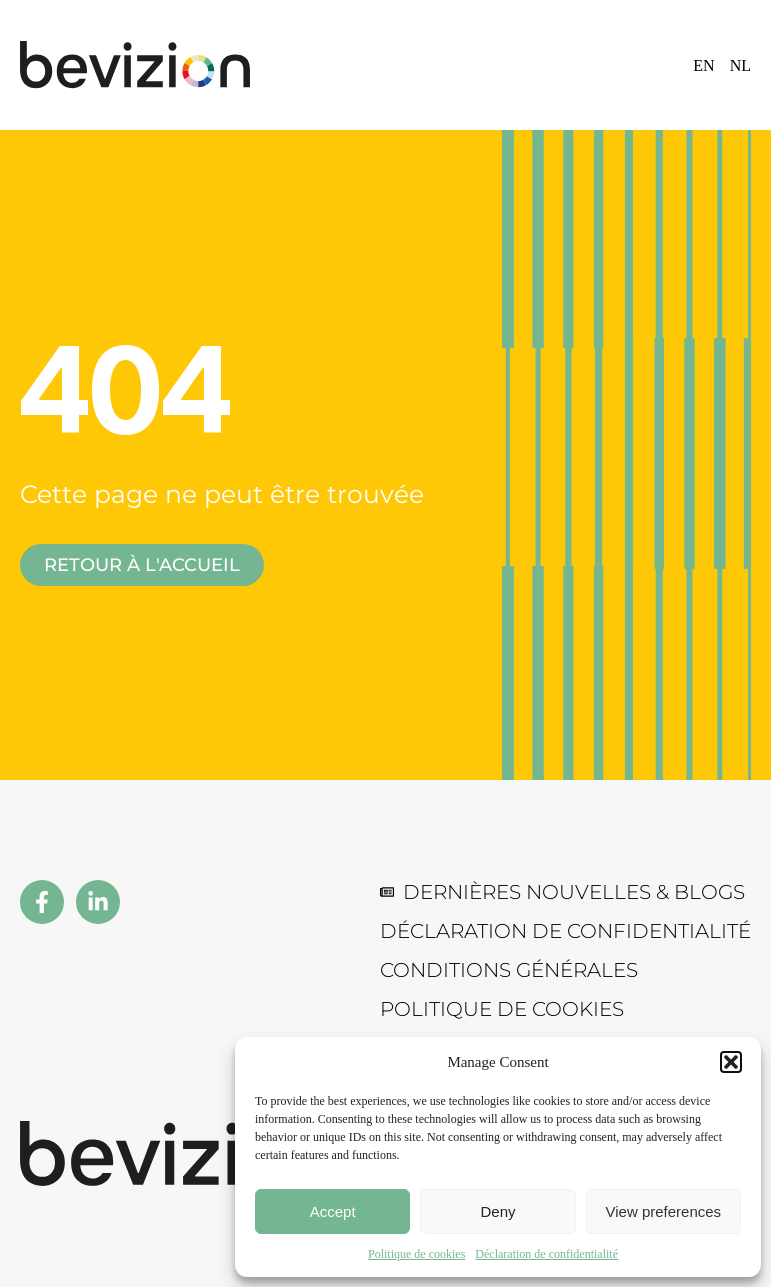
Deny (497, 1211)
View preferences (664, 1211)
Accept (333, 1211)
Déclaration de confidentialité (546, 1254)
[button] (731, 1062)
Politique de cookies (416, 1254)
